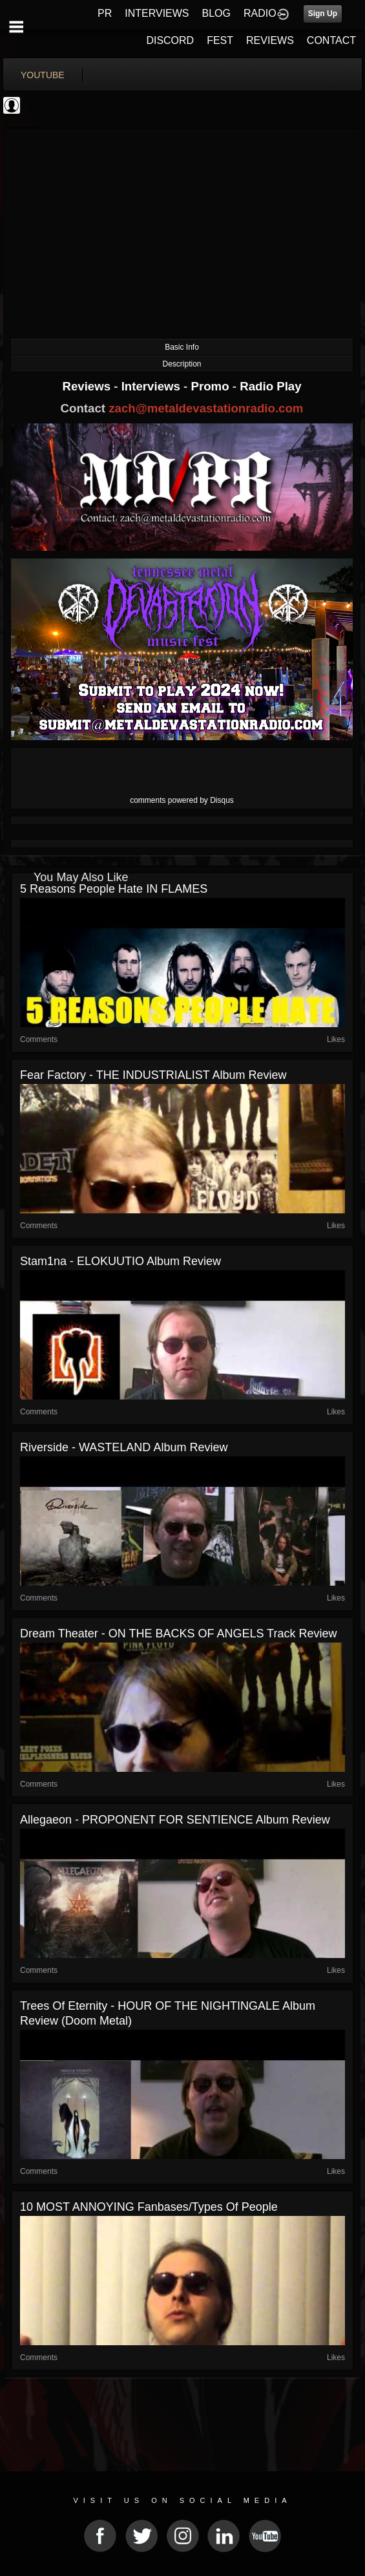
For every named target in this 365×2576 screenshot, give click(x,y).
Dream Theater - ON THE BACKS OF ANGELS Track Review (178, 1633)
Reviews (88, 386)
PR (105, 13)
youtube (43, 75)
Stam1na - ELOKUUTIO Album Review (120, 1261)
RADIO (260, 13)
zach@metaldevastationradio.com (206, 408)
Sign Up (322, 13)
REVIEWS (270, 40)
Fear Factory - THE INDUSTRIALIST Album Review (153, 1075)
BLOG (216, 13)
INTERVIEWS (157, 13)
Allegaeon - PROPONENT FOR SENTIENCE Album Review (175, 1819)
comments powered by (182, 800)
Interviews (152, 386)
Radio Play (270, 386)
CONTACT (331, 40)
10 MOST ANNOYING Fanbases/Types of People (149, 2206)
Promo (212, 386)
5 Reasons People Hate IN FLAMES (113, 888)
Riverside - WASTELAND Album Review (123, 1447)
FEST (220, 40)
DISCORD (170, 40)
